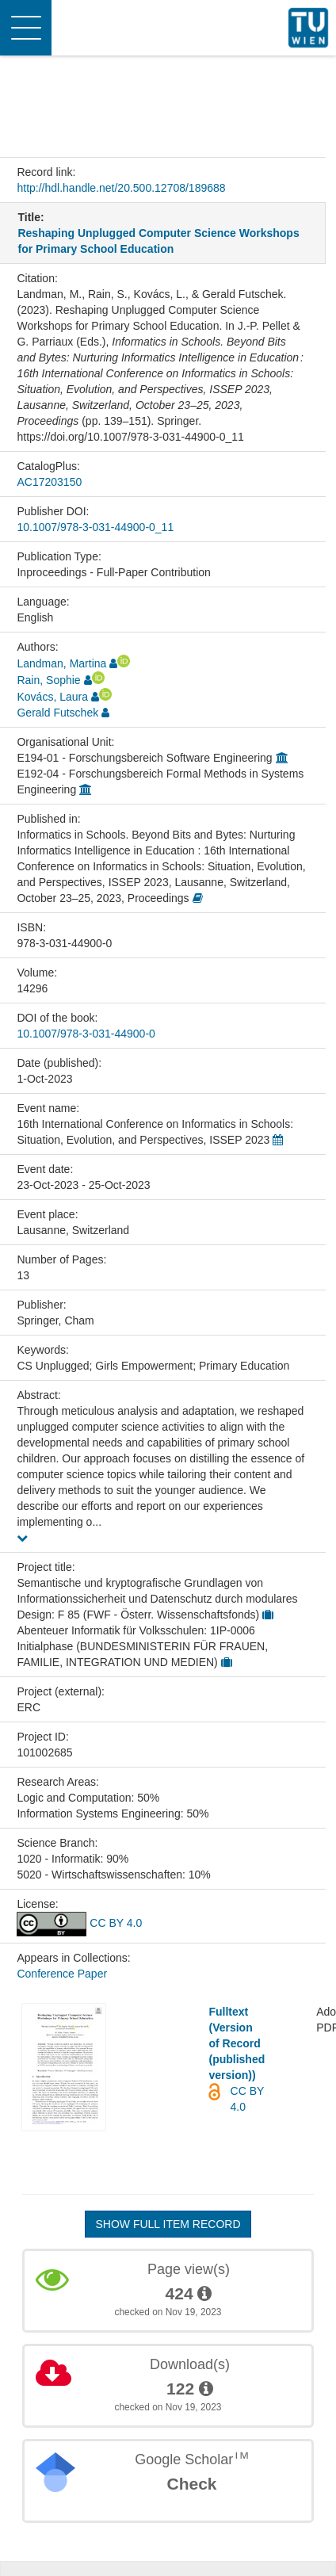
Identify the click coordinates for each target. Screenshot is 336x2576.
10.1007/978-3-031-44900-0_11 (95, 527)
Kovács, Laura (52, 696)
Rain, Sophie (48, 680)
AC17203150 (49, 482)
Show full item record (167, 2224)
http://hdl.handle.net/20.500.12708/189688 (121, 188)
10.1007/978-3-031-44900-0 (86, 1033)
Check (191, 2484)
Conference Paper (62, 1973)
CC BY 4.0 (79, 1923)
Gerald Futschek (57, 712)
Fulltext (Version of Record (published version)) (236, 2043)
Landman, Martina (61, 663)
